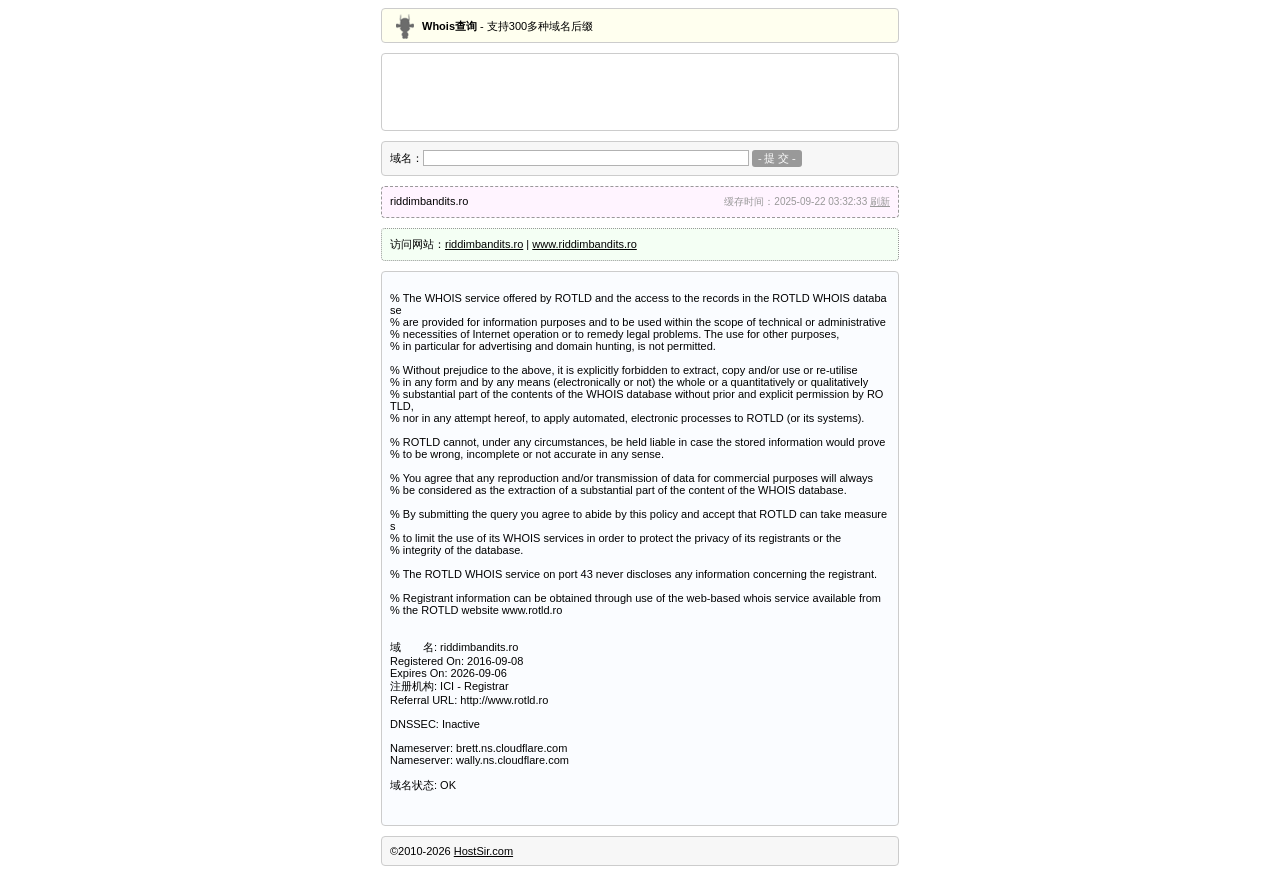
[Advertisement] (640, 92)
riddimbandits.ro (484, 244)
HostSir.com (483, 851)
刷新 (880, 201)
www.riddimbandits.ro (584, 244)
